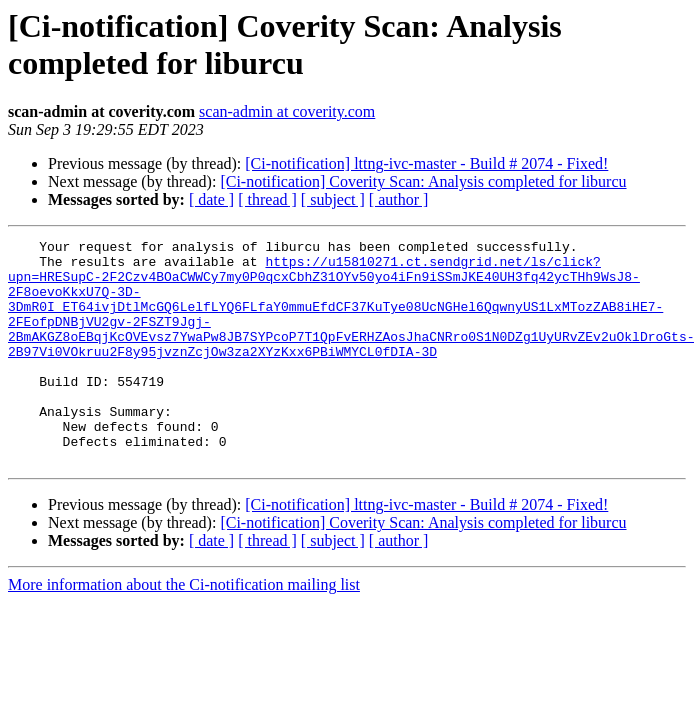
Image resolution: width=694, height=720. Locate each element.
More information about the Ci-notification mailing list (184, 629)
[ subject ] (333, 199)
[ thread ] (267, 199)
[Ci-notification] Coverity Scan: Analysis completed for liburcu (423, 181)
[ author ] (399, 199)
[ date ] (211, 199)
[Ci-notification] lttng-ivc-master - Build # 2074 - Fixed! (426, 163)
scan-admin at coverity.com (287, 111)
